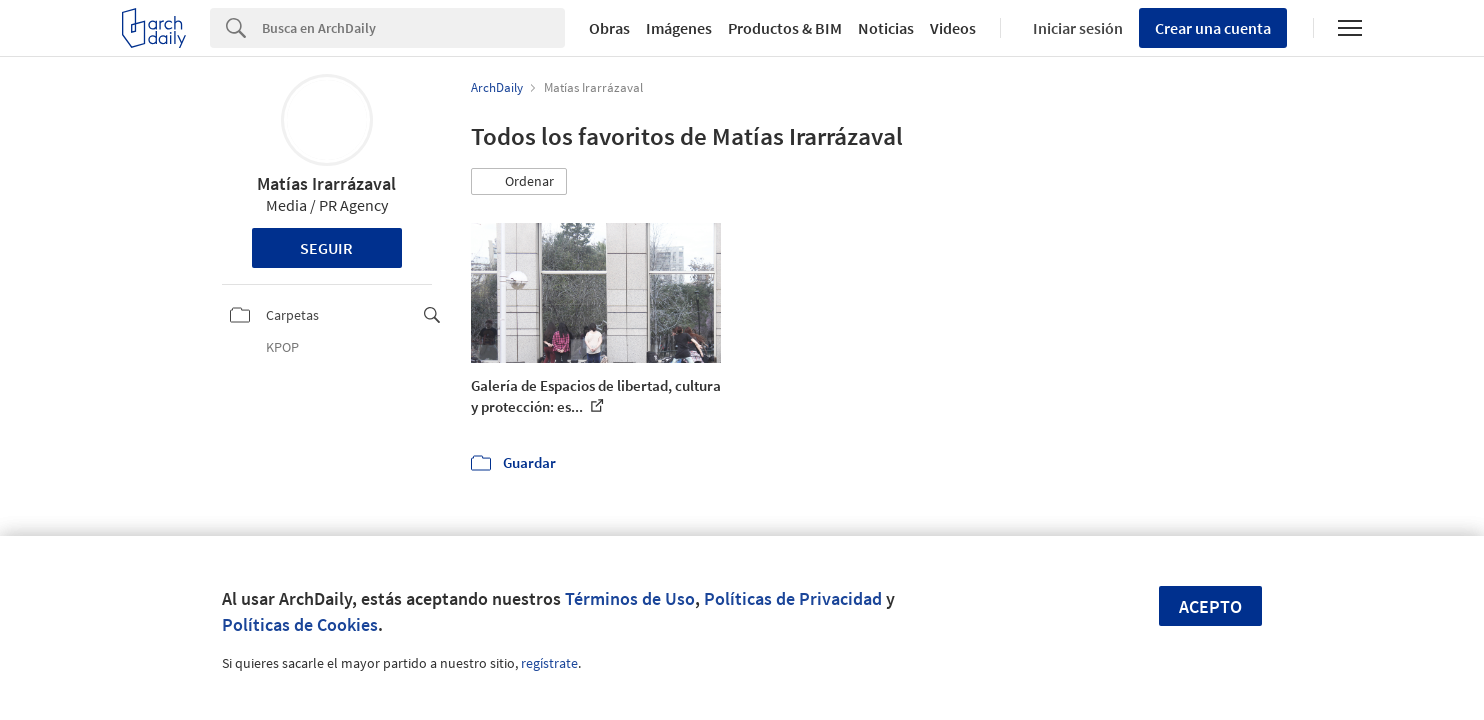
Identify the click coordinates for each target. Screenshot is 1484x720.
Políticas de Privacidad (793, 598)
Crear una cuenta (1213, 28)
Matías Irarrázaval (326, 183)
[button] (519, 182)
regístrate (549, 663)
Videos (953, 28)
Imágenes (679, 28)
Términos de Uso (630, 598)
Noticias (886, 28)
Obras (609, 28)
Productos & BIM (785, 28)
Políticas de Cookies (300, 624)
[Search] (413, 28)
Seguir (326, 248)
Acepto (1210, 606)
